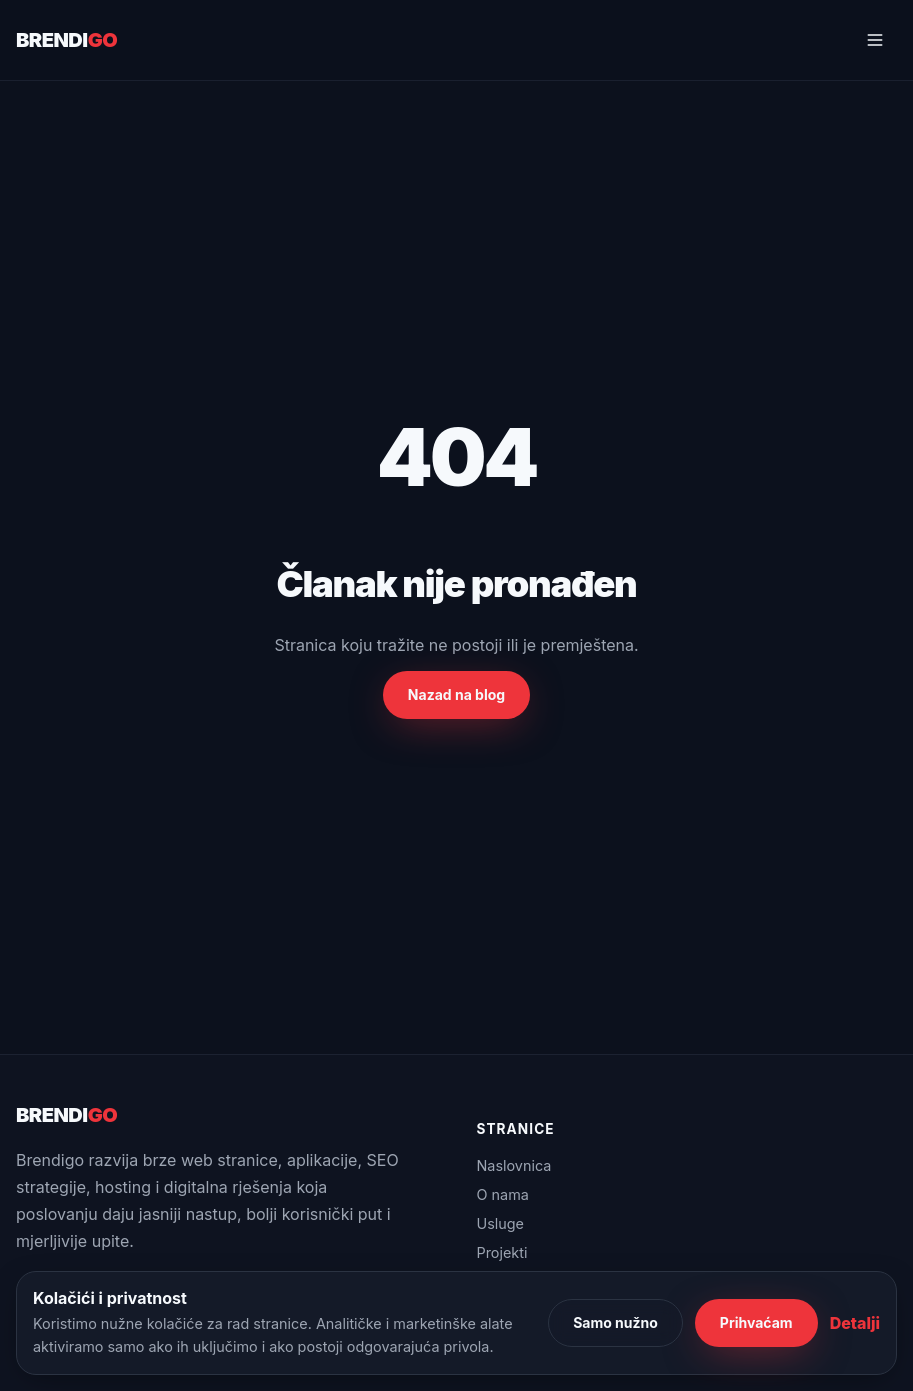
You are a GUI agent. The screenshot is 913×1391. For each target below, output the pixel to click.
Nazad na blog (456, 694)
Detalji (855, 1323)
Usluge (501, 1223)
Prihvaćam (756, 1322)
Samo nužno (615, 1322)
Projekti (502, 1252)
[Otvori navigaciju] (875, 40)
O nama (503, 1194)
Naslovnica (514, 1165)
